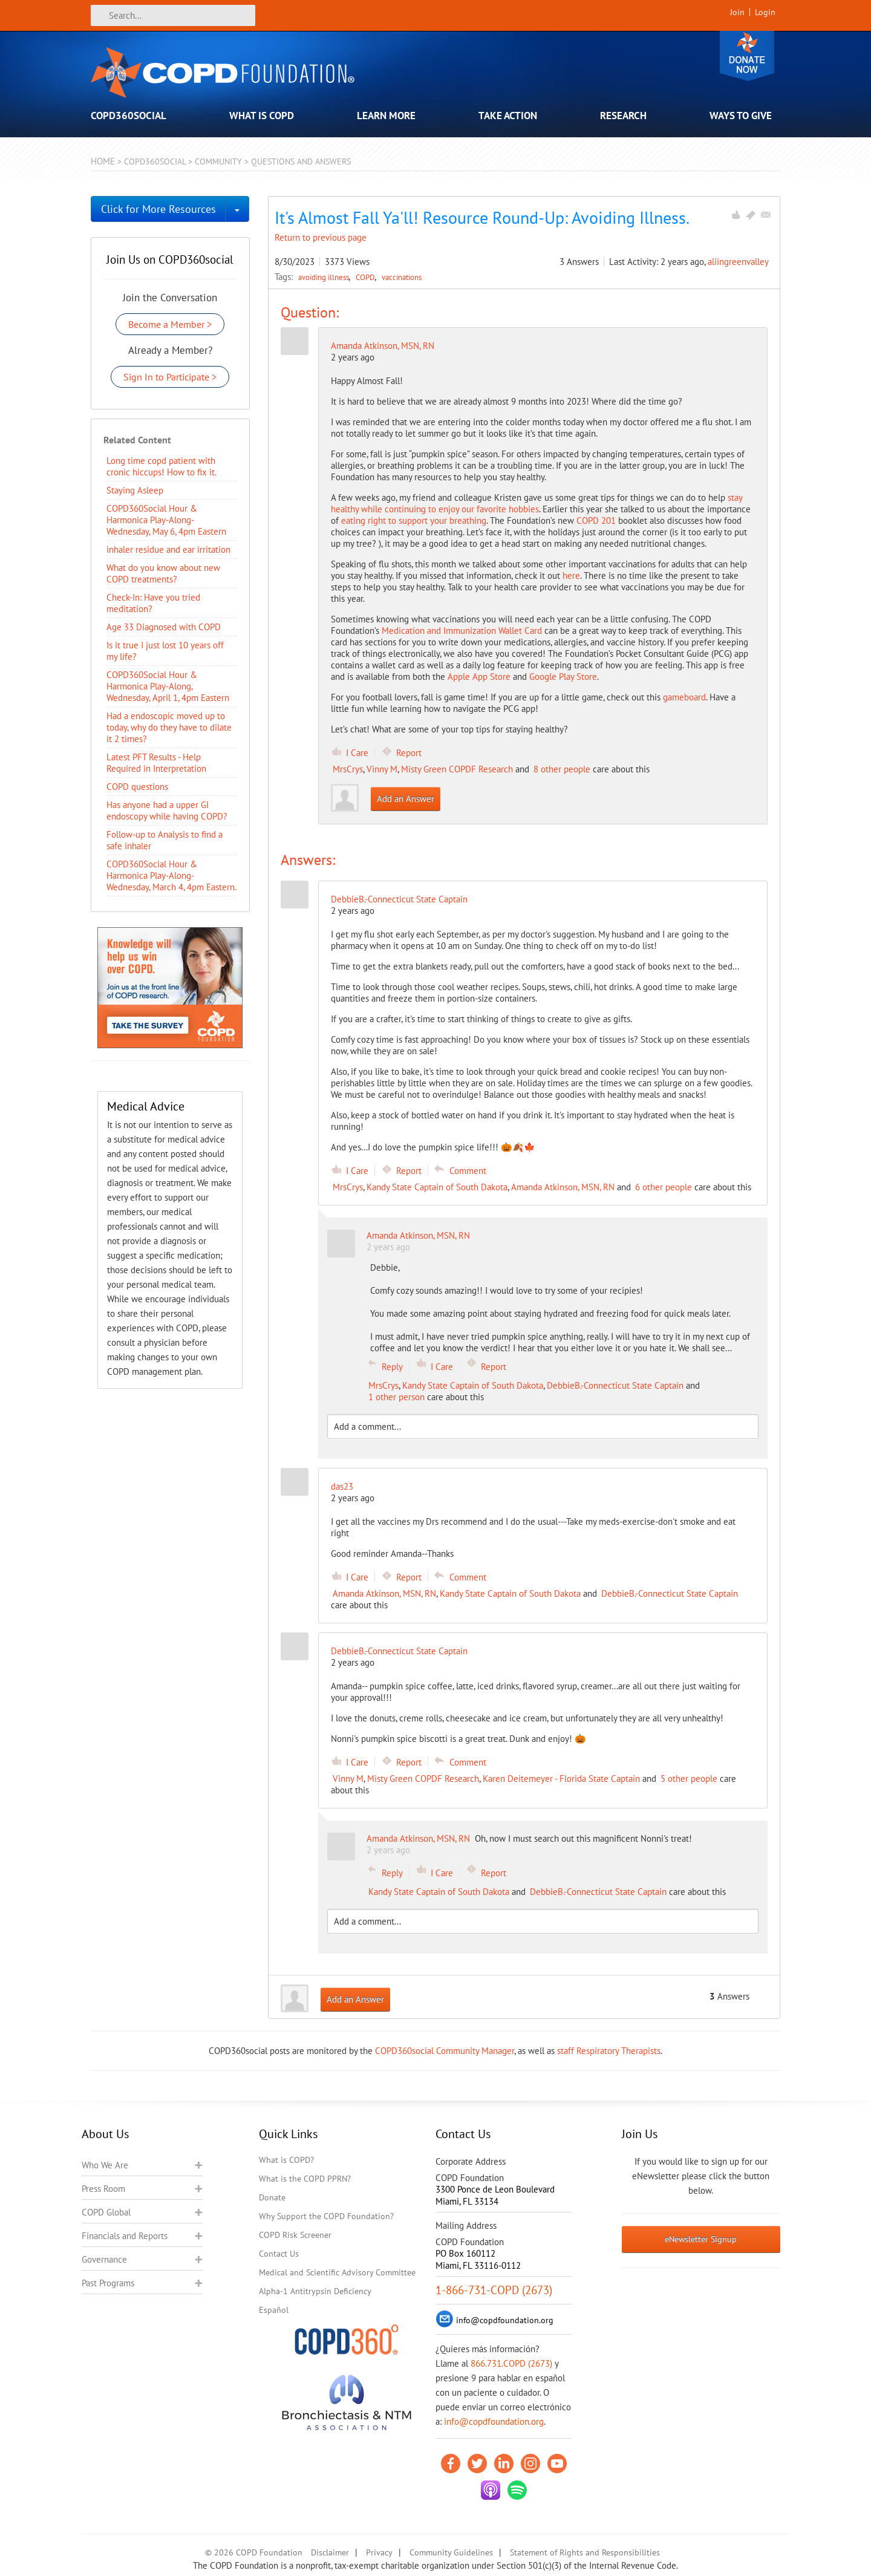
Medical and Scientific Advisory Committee (337, 2272)
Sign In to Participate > (170, 377)
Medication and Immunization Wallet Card (462, 630)
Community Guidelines (451, 2552)
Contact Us (279, 2253)
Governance (104, 2259)
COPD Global (106, 2212)
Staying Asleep (134, 490)
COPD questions (137, 786)
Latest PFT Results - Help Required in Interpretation (156, 762)
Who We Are (105, 2165)
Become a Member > (170, 324)
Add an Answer (405, 798)
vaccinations (402, 277)
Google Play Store (563, 676)
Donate (747, 56)
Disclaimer (330, 2552)
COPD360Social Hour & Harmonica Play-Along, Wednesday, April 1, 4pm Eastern (167, 686)
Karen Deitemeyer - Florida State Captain (561, 1778)
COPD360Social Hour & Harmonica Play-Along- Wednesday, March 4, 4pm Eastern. (171, 875)
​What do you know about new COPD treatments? (163, 573)
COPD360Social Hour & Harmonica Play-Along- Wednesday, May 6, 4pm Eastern (166, 520)
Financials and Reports (125, 2236)
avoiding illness (324, 277)
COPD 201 (596, 520)
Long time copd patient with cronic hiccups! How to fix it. (161, 466)
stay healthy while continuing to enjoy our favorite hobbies (536, 503)
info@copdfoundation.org (494, 2421)
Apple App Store (479, 676)
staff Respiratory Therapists (609, 2050)
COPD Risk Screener (295, 2234)
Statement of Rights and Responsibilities (585, 2552)
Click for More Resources (158, 209)
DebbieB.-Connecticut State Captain (615, 1385)
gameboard (684, 697)
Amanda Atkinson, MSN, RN (382, 345)
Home (103, 161)
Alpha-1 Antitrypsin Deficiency (315, 2291)
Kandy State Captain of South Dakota (437, 1187)
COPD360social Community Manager (444, 2050)
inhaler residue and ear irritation (168, 549)
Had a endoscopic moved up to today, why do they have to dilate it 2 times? (169, 727)
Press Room (103, 2188)
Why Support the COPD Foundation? (326, 2216)
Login (765, 12)
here (571, 575)
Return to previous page (321, 237)
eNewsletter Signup (701, 2239)
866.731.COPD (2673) (511, 2363)
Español (274, 2309)
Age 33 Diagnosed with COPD (163, 627)
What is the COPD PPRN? (305, 2178)
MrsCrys (348, 769)
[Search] (173, 15)
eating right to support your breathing (413, 520)
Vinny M (382, 769)
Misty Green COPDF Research (457, 769)
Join (737, 12)
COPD (366, 277)
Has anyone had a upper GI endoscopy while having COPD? (166, 810)
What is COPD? (286, 2159)
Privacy (379, 2552)
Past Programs (108, 2283)
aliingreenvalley (738, 261)
